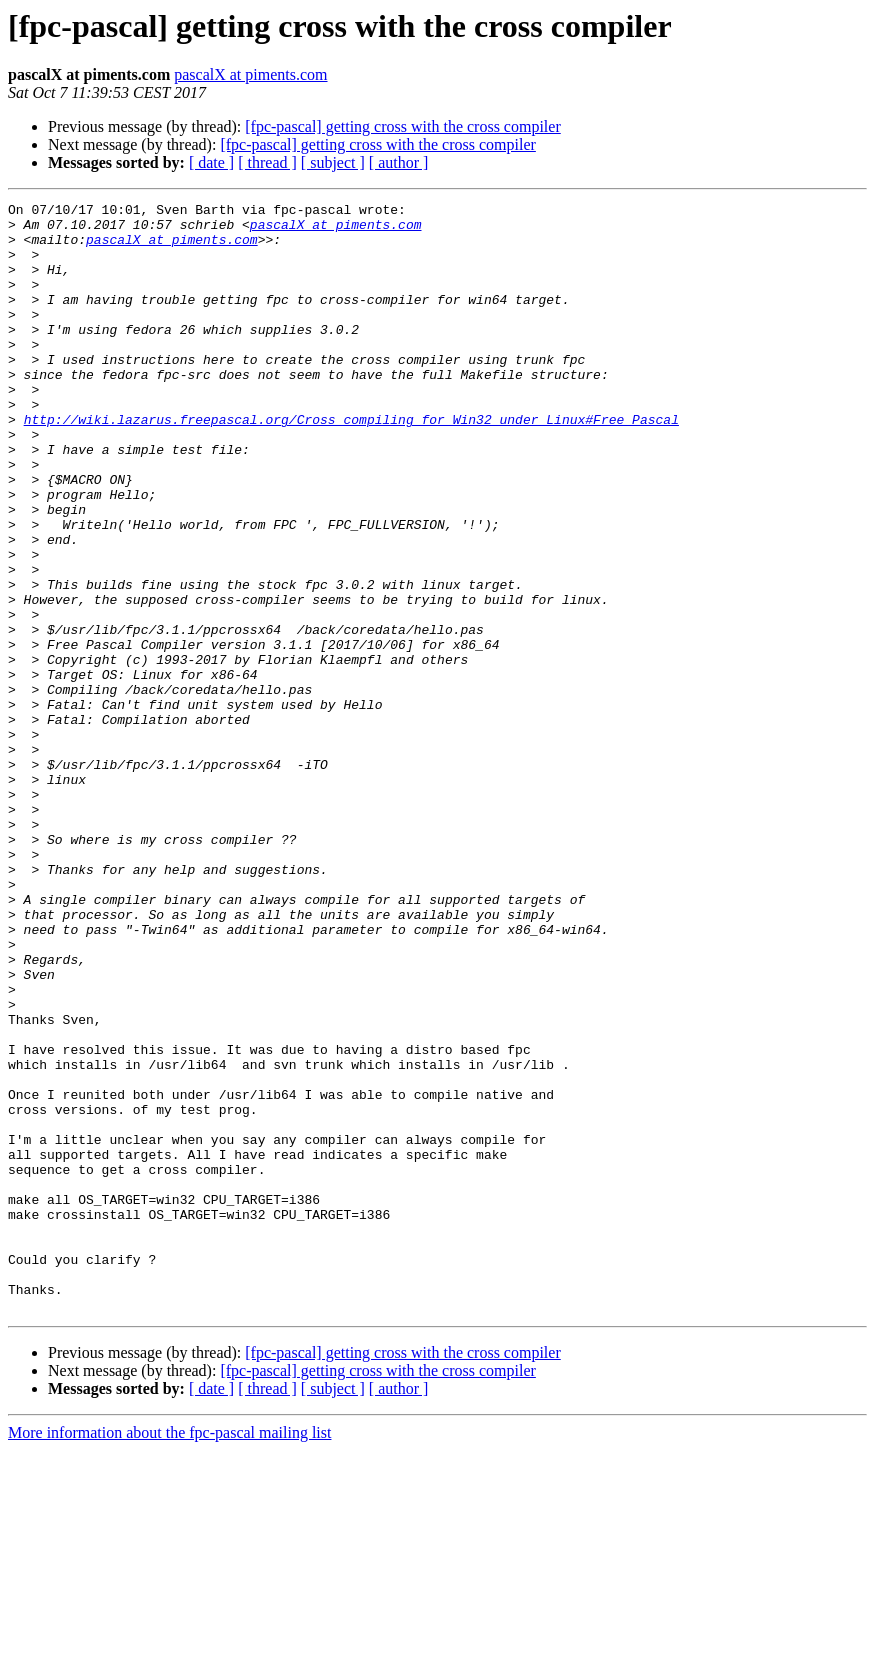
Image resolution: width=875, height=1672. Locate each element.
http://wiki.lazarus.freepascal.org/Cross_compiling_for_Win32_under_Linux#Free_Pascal (351, 464)
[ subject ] (333, 162)
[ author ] (399, 162)
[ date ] (211, 162)
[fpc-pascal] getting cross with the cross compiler (402, 126)
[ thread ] (267, 162)
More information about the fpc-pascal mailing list (169, 1654)
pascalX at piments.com (250, 74)
